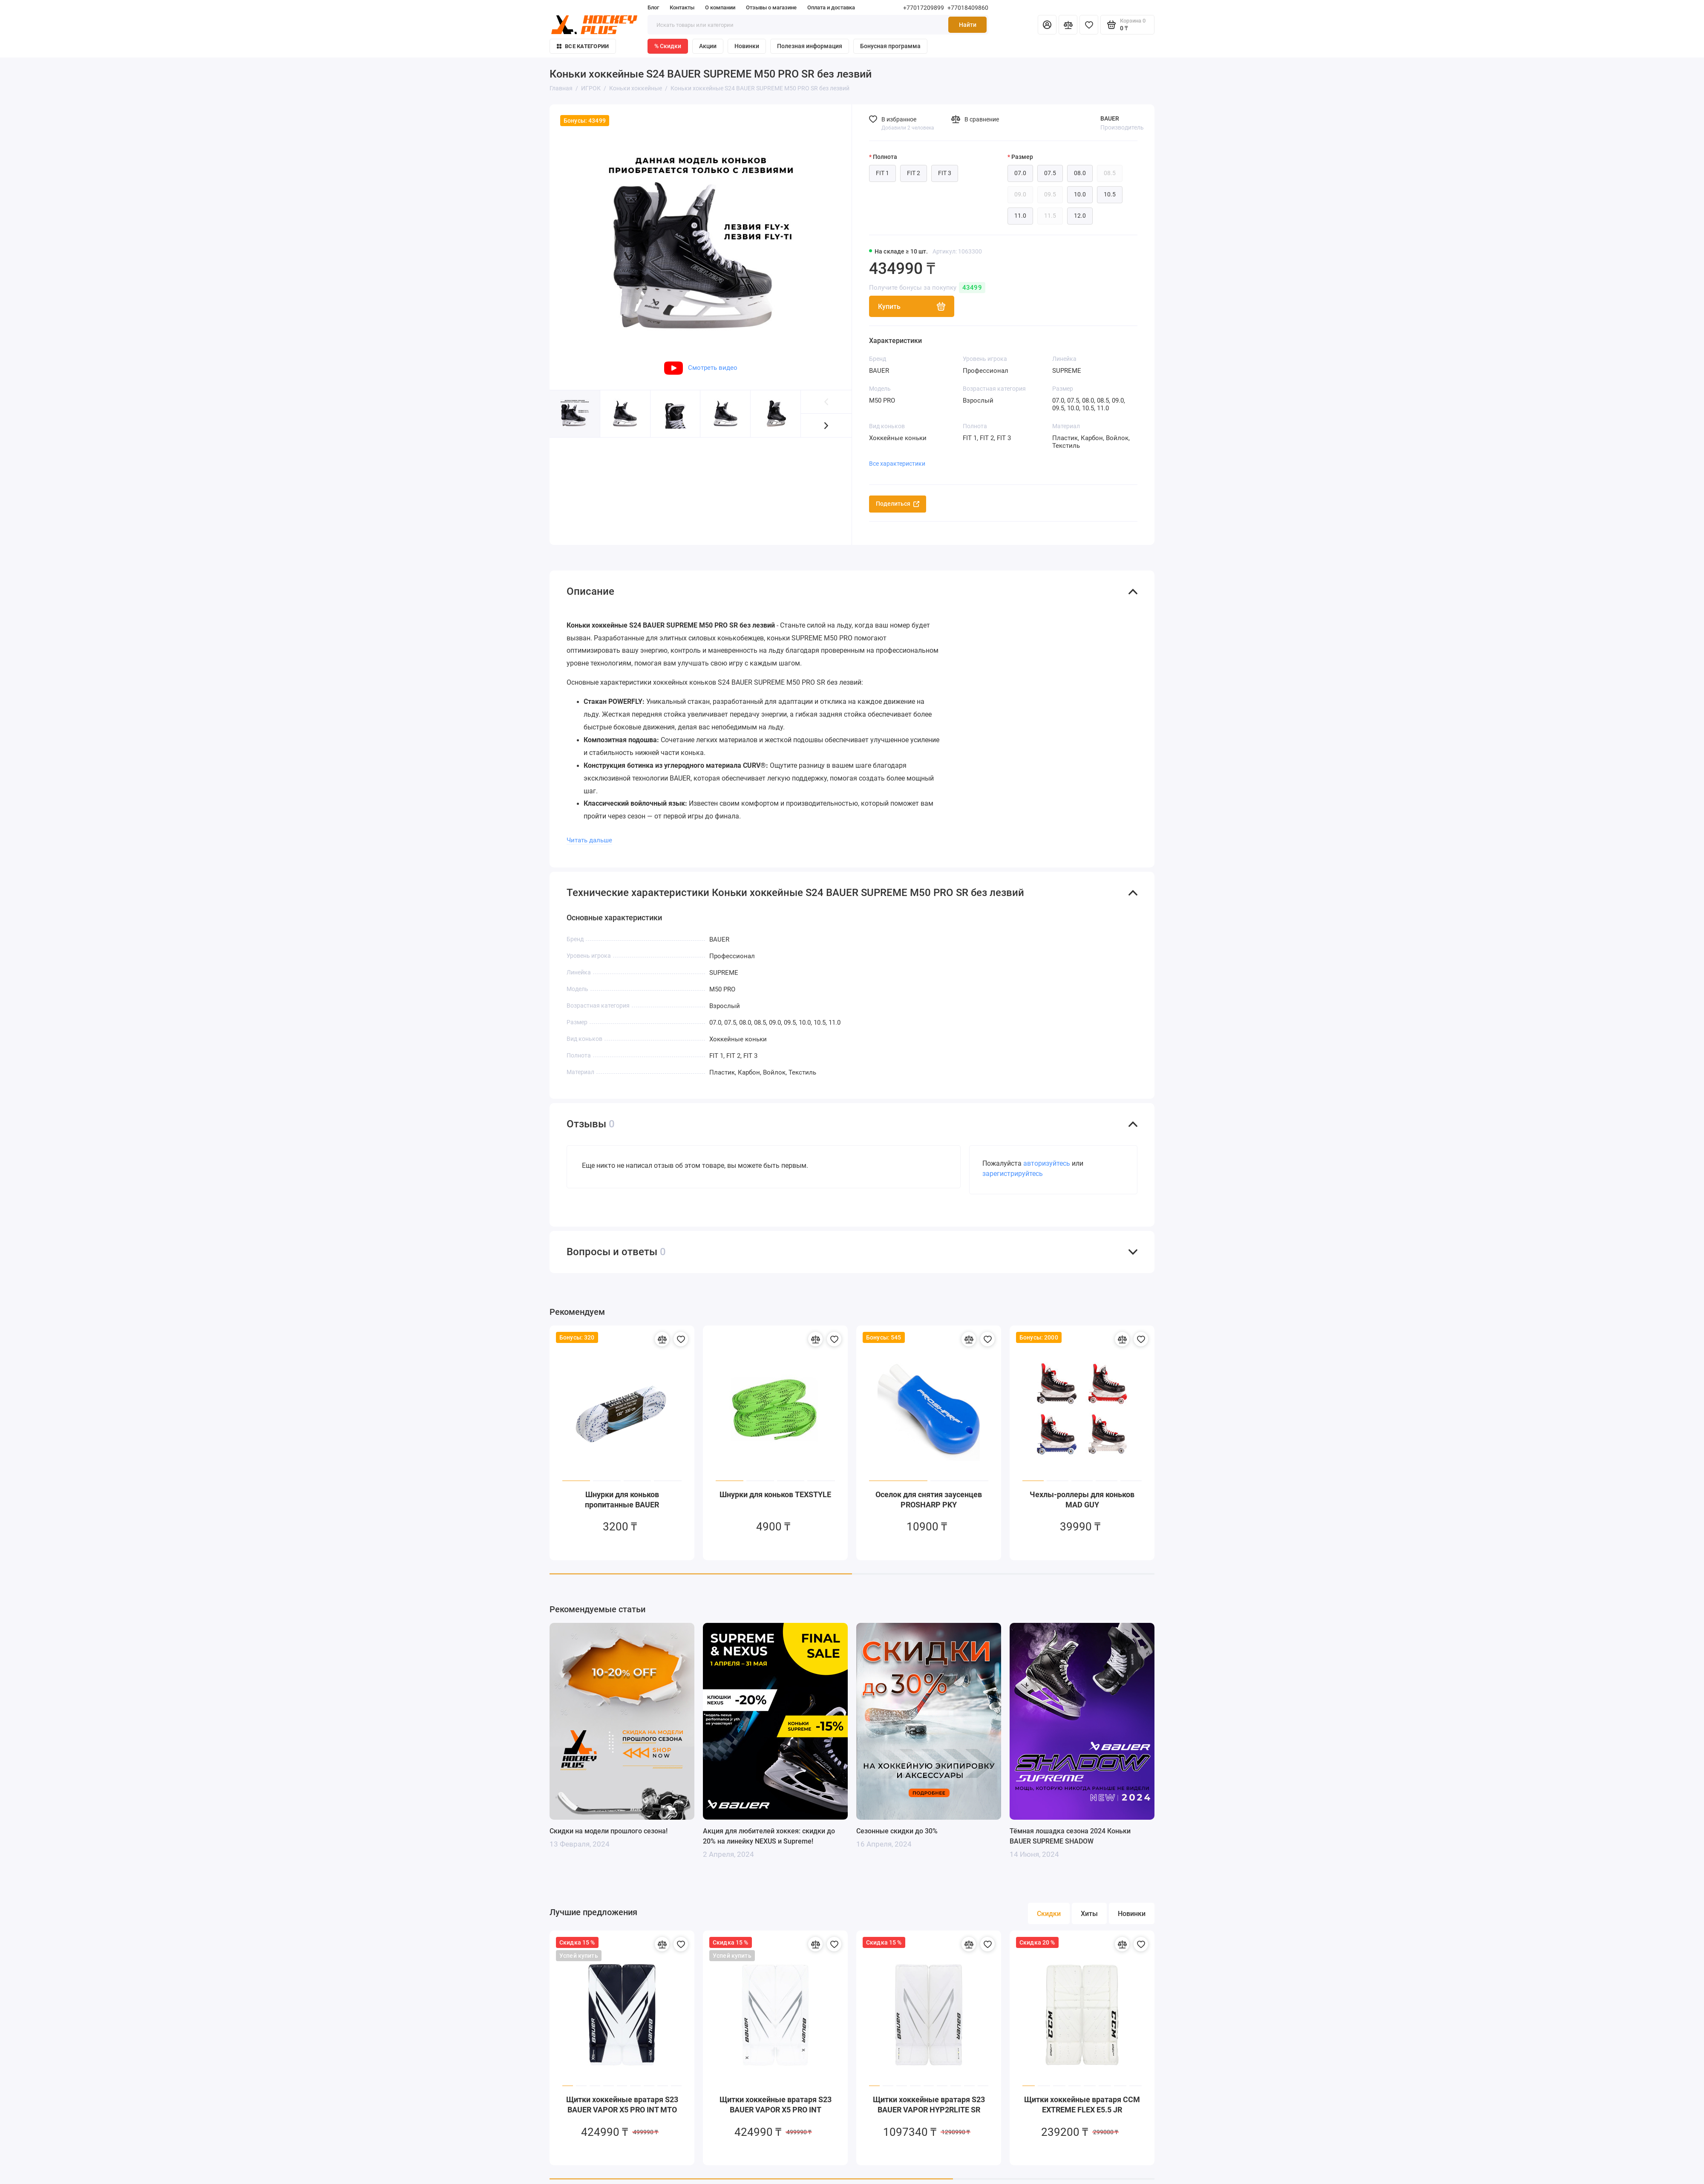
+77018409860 (967, 7)
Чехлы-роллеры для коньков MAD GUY (1082, 1489)
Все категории (583, 46)
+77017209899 (923, 7)
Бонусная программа (890, 46)
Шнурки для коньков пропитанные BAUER (622, 1489)
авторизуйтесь (1046, 1154)
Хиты (1089, 1904)
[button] (826, 425)
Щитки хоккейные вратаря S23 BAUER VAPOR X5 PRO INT (776, 2094)
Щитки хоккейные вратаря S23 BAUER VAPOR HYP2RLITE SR (929, 2094)
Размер (1022, 156)
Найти (967, 24)
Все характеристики (897, 463)
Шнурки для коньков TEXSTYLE (775, 1484)
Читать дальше (589, 830)
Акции (708, 46)
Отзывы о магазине (771, 7)
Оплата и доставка (831, 7)
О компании (720, 7)
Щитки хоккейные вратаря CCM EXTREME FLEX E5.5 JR (1082, 2094)
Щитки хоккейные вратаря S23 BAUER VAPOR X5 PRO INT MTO (622, 2094)
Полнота (885, 156)
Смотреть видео (700, 368)
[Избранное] (1088, 25)
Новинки (746, 46)
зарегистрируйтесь (1012, 1164)
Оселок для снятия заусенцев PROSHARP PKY (928, 1489)
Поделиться (897, 503)
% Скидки (667, 46)
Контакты (682, 7)
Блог (653, 7)
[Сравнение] (1068, 25)
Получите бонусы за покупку (927, 287)
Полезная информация (809, 46)
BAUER (1109, 118)
